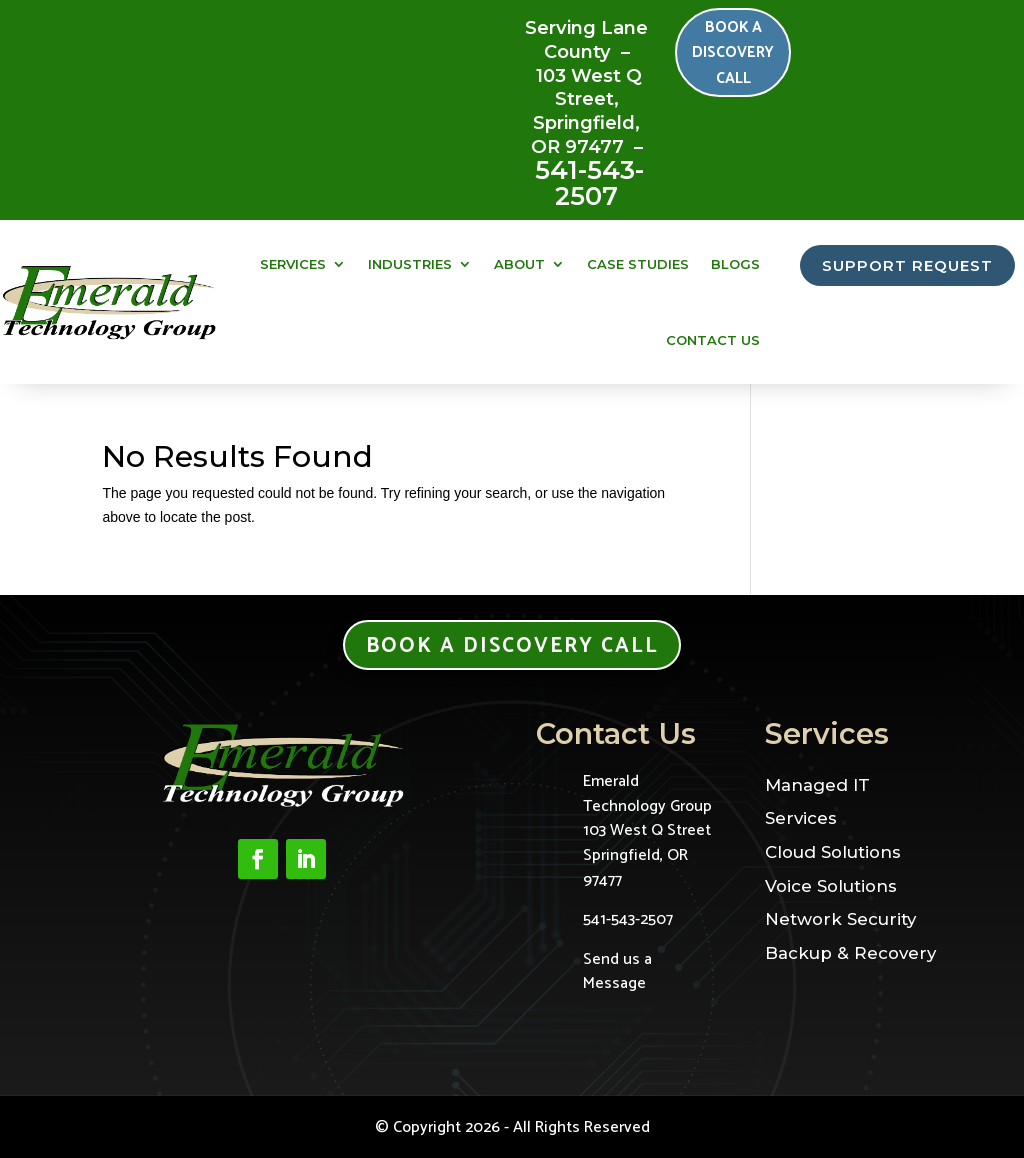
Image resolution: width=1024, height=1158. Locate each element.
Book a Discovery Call (736, 55)
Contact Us (713, 340)
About (519, 264)
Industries (410, 264)
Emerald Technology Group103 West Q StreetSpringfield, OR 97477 (647, 831)
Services (293, 264)
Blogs (735, 264)
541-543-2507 (589, 182)
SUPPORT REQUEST (907, 266)
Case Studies (638, 264)
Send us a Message (617, 971)
